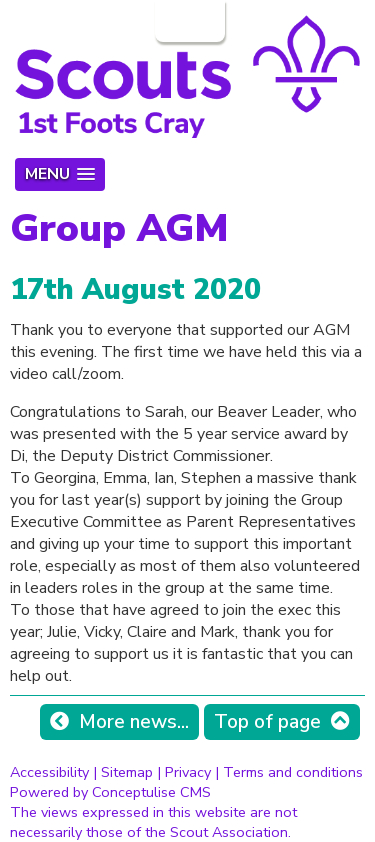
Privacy (188, 772)
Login (188, 21)
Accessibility (49, 772)
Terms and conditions (293, 772)
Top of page (267, 722)
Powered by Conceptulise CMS (110, 792)
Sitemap (127, 772)
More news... (134, 722)
